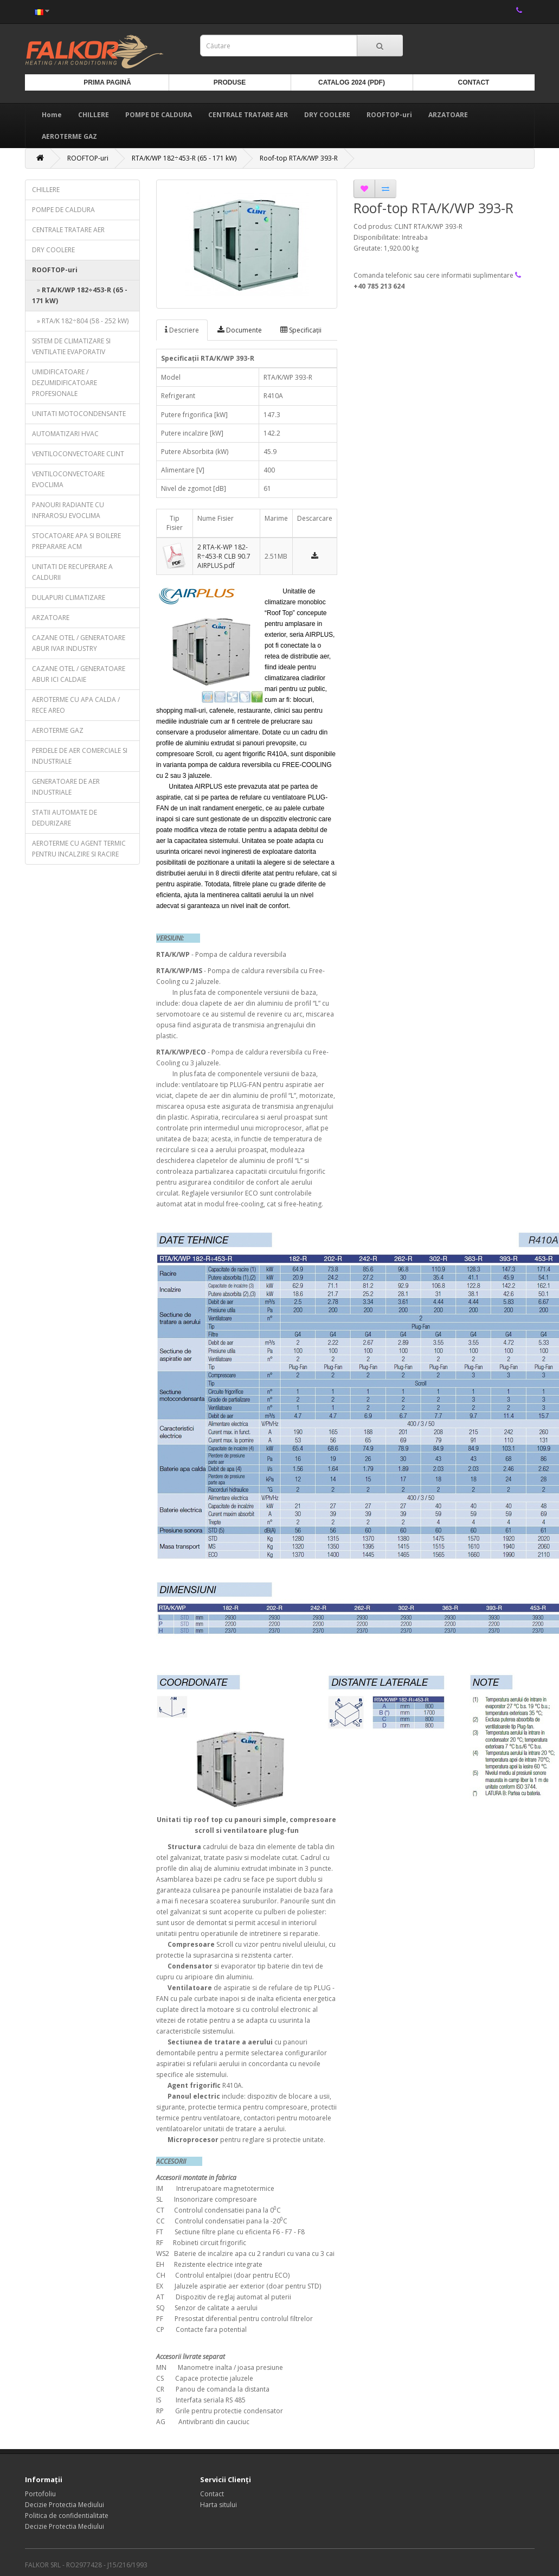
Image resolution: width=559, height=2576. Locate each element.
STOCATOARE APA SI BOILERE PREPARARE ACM (76, 541)
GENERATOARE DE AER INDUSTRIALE (66, 787)
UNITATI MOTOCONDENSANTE (79, 413)
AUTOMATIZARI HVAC (65, 433)
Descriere (182, 330)
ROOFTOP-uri (389, 114)
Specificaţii (301, 330)
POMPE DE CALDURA (158, 114)
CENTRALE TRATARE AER (248, 114)
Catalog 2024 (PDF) (351, 82)
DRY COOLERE (327, 114)
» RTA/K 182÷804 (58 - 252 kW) (80, 320)
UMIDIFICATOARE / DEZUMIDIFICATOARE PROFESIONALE (64, 382)
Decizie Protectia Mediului (64, 2504)
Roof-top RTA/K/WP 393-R (299, 158)
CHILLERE (93, 114)
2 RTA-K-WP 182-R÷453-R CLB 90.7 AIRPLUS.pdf (223, 556)
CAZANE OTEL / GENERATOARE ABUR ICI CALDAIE (78, 674)
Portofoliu (40, 2493)
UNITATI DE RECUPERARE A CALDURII (72, 572)
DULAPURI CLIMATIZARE (68, 597)
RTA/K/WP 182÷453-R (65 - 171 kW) (184, 158)
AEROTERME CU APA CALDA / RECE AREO (76, 705)
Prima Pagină (107, 82)
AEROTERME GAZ (69, 136)
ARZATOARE (448, 114)
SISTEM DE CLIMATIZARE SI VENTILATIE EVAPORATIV (71, 346)
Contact (474, 82)
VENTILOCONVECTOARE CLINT (78, 453)
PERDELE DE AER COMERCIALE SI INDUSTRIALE (79, 756)
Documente (239, 330)
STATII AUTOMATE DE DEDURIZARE (64, 818)
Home (52, 114)
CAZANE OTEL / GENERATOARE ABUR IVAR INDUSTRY (78, 643)
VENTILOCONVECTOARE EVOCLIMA (68, 479)
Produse (230, 82)
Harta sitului (218, 2504)
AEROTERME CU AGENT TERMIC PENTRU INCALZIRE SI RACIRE (79, 849)
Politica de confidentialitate (66, 2515)
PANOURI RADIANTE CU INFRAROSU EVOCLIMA (68, 510)
